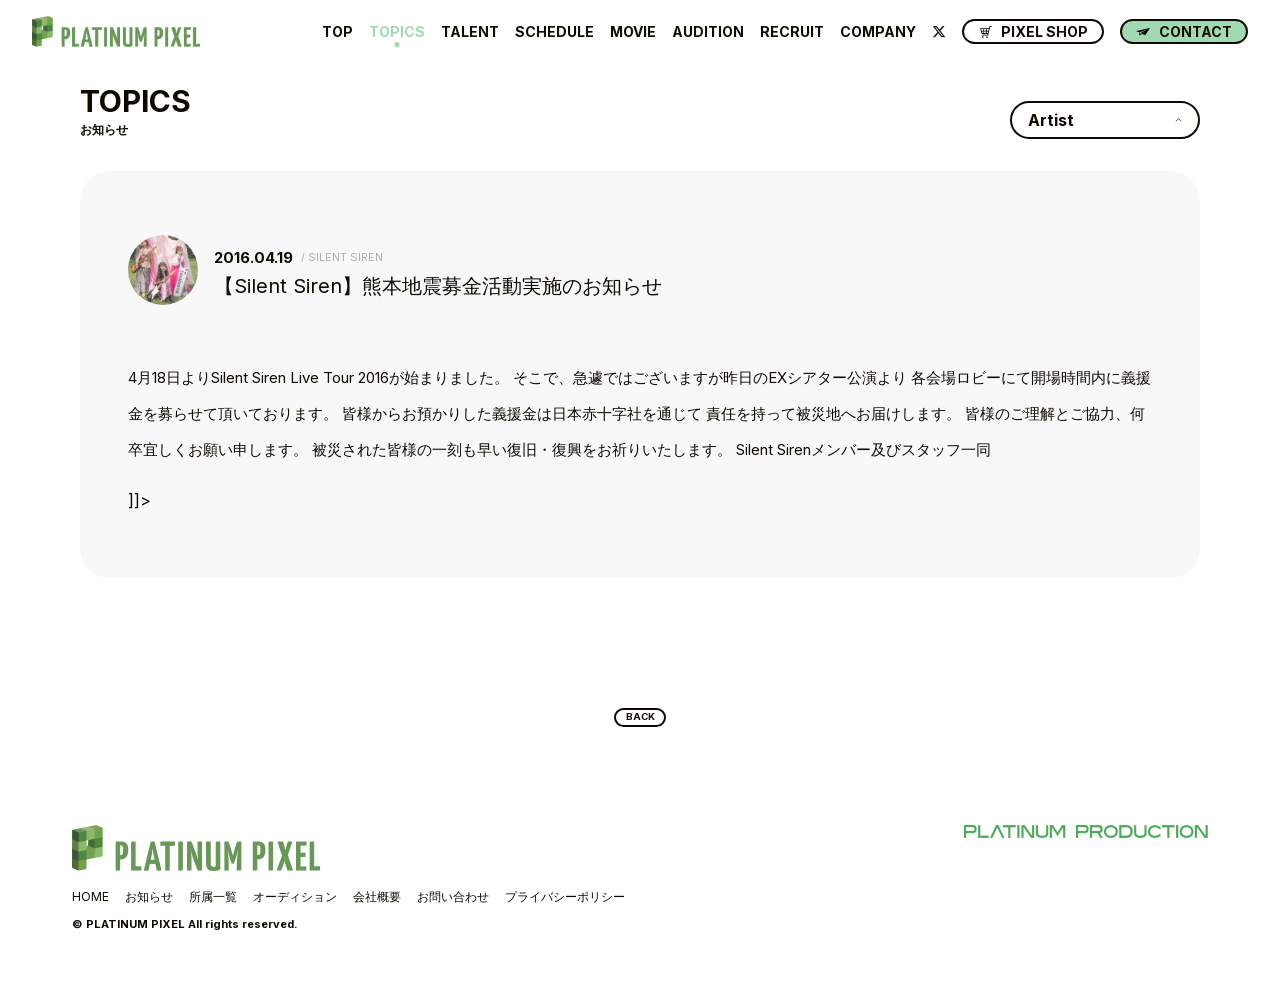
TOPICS (397, 32)
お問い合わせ (453, 905)
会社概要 (377, 905)
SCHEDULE (554, 32)
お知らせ (149, 905)
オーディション (295, 905)
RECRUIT (792, 32)
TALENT (470, 32)
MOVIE (633, 32)
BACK (640, 722)
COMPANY (878, 32)
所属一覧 (213, 905)
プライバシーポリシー (565, 905)
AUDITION (708, 32)
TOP (337, 32)
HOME (90, 905)
